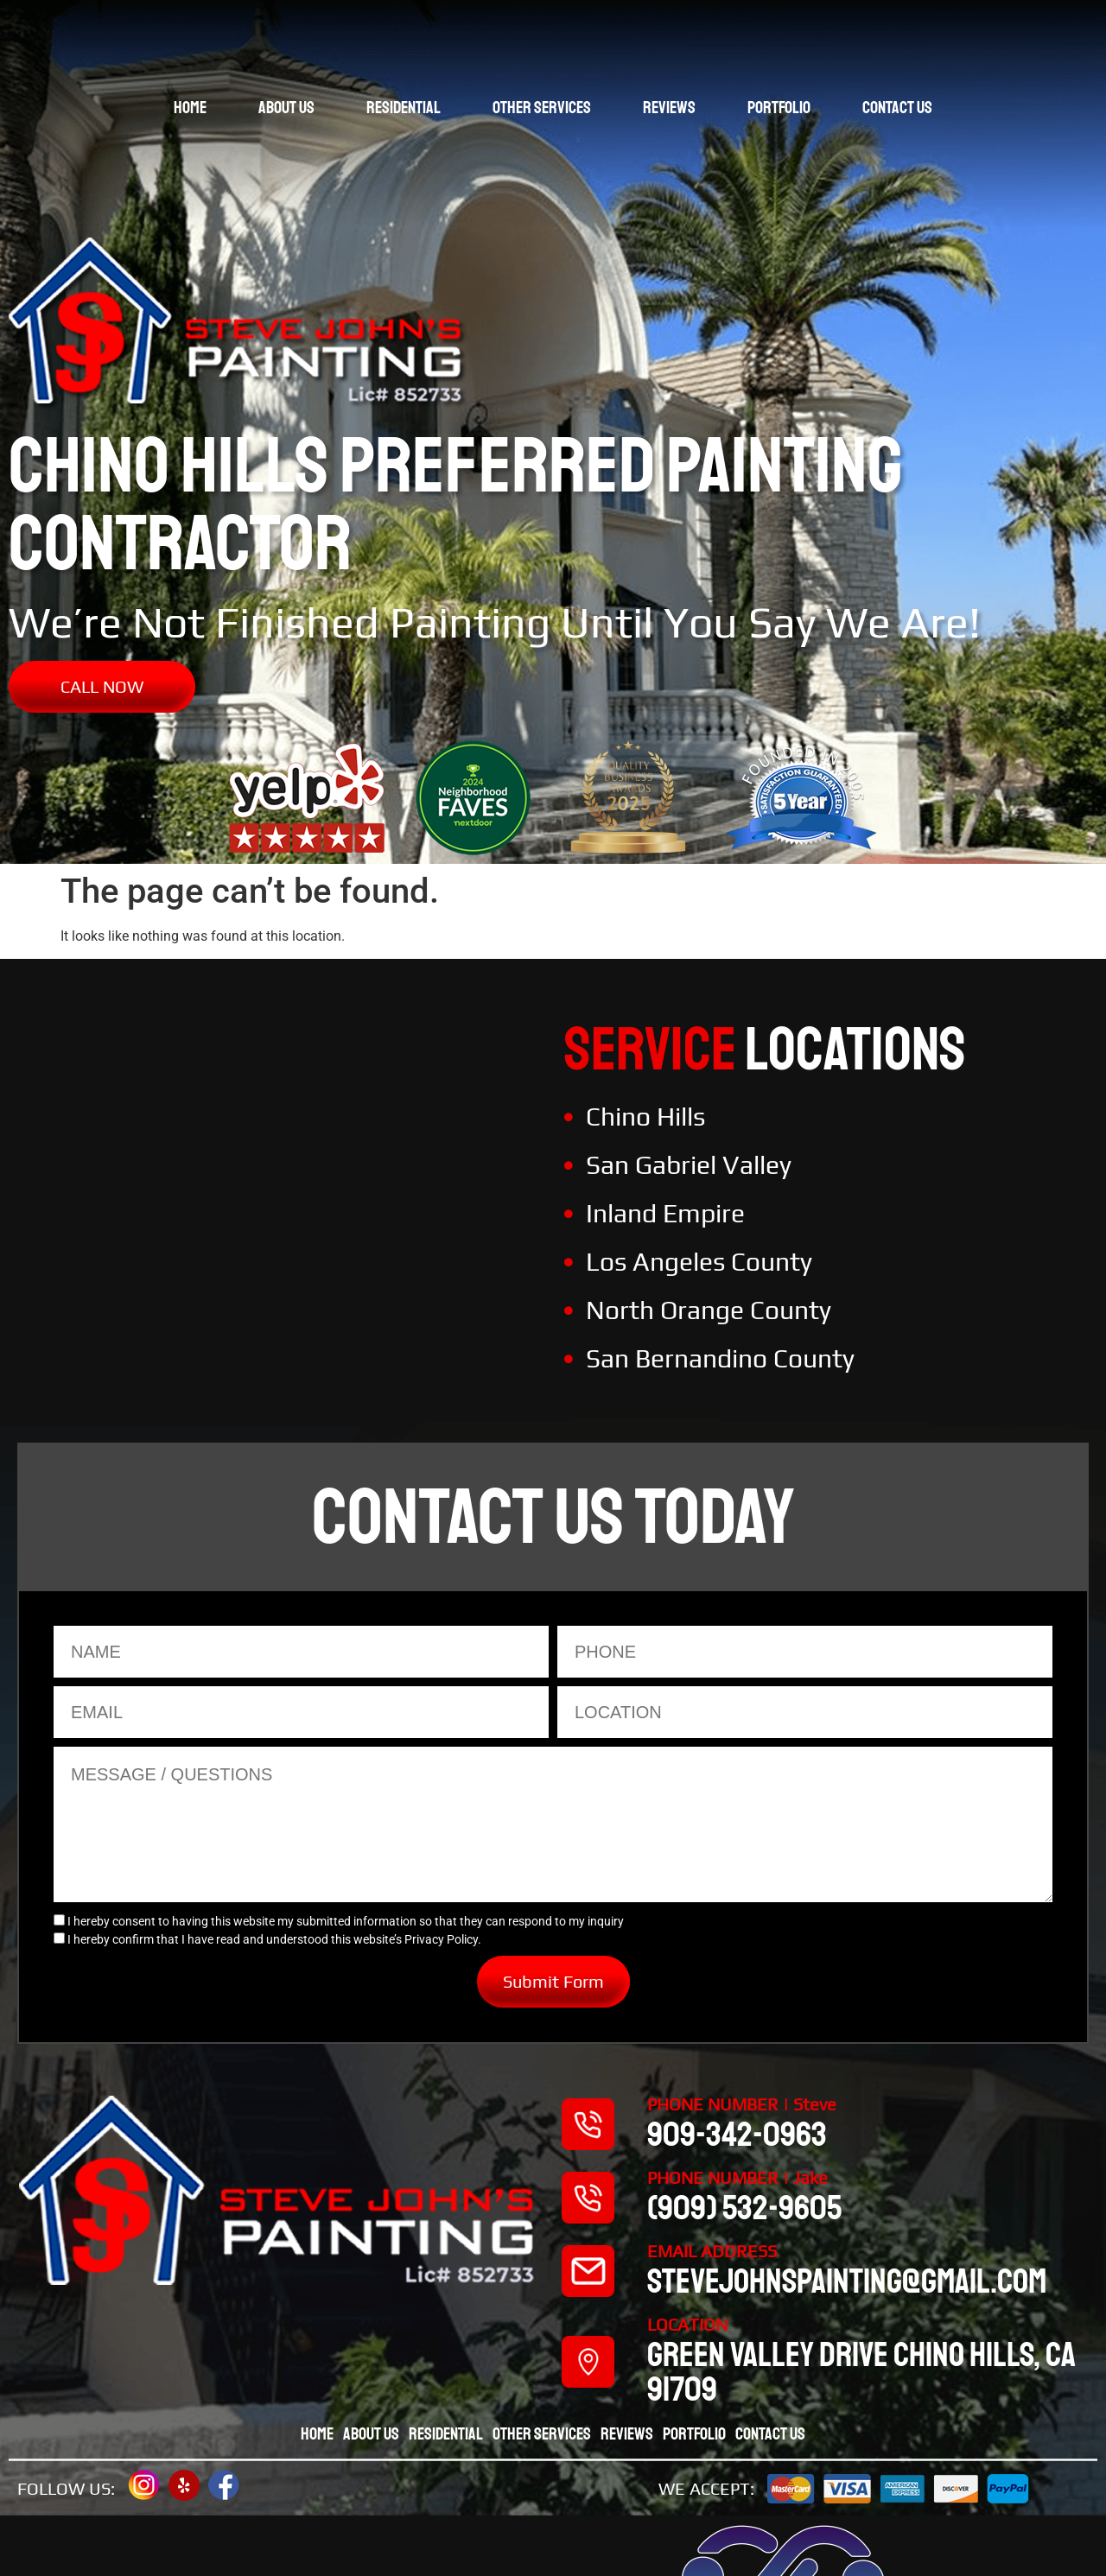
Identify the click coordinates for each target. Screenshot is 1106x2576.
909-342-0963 (737, 2134)
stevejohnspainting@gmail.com (846, 2281)
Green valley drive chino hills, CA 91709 (861, 2372)
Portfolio (778, 107)
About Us (286, 107)
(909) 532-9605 (744, 2208)
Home (190, 107)
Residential (403, 107)
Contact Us (897, 107)
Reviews (669, 107)
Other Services (542, 107)
